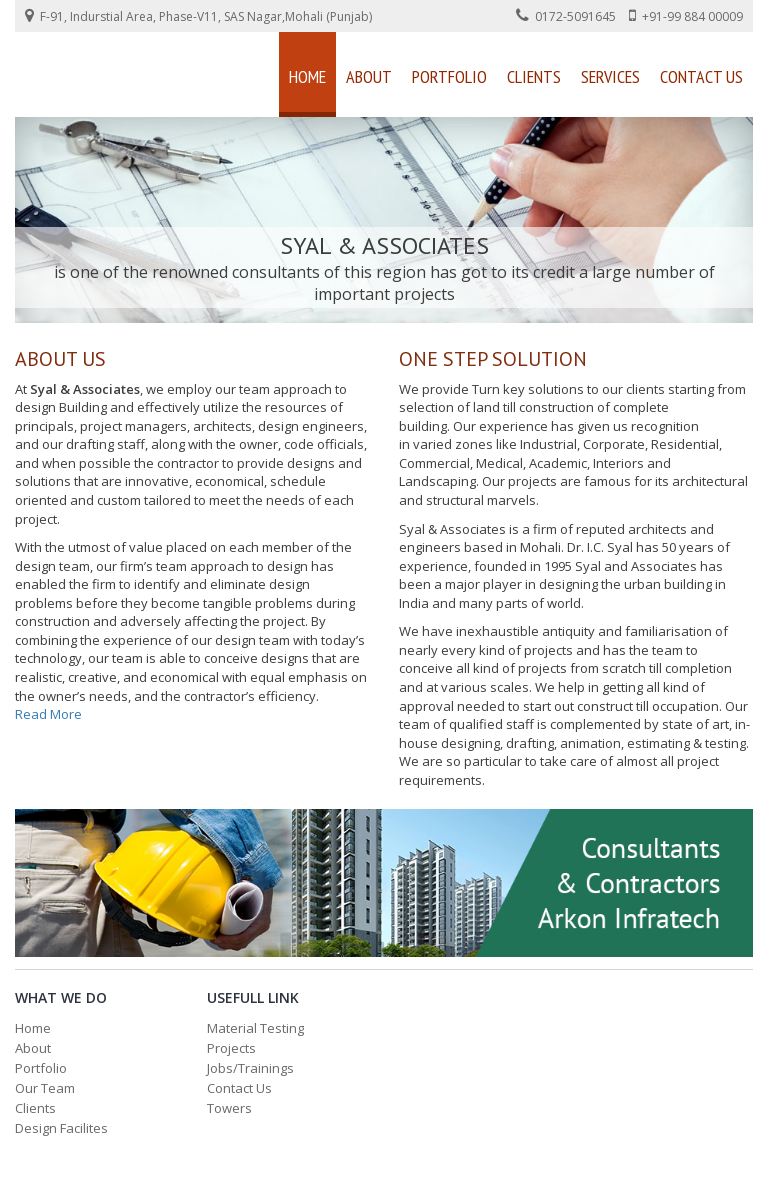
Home (307, 76)
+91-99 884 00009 (686, 16)
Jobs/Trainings (250, 1068)
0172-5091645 (566, 16)
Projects (231, 1048)
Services (610, 76)
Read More (48, 714)
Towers (229, 1108)
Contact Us (701, 76)
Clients (534, 76)
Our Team (45, 1088)
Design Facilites (61, 1128)
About (369, 76)
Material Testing (255, 1028)
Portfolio (449, 76)
